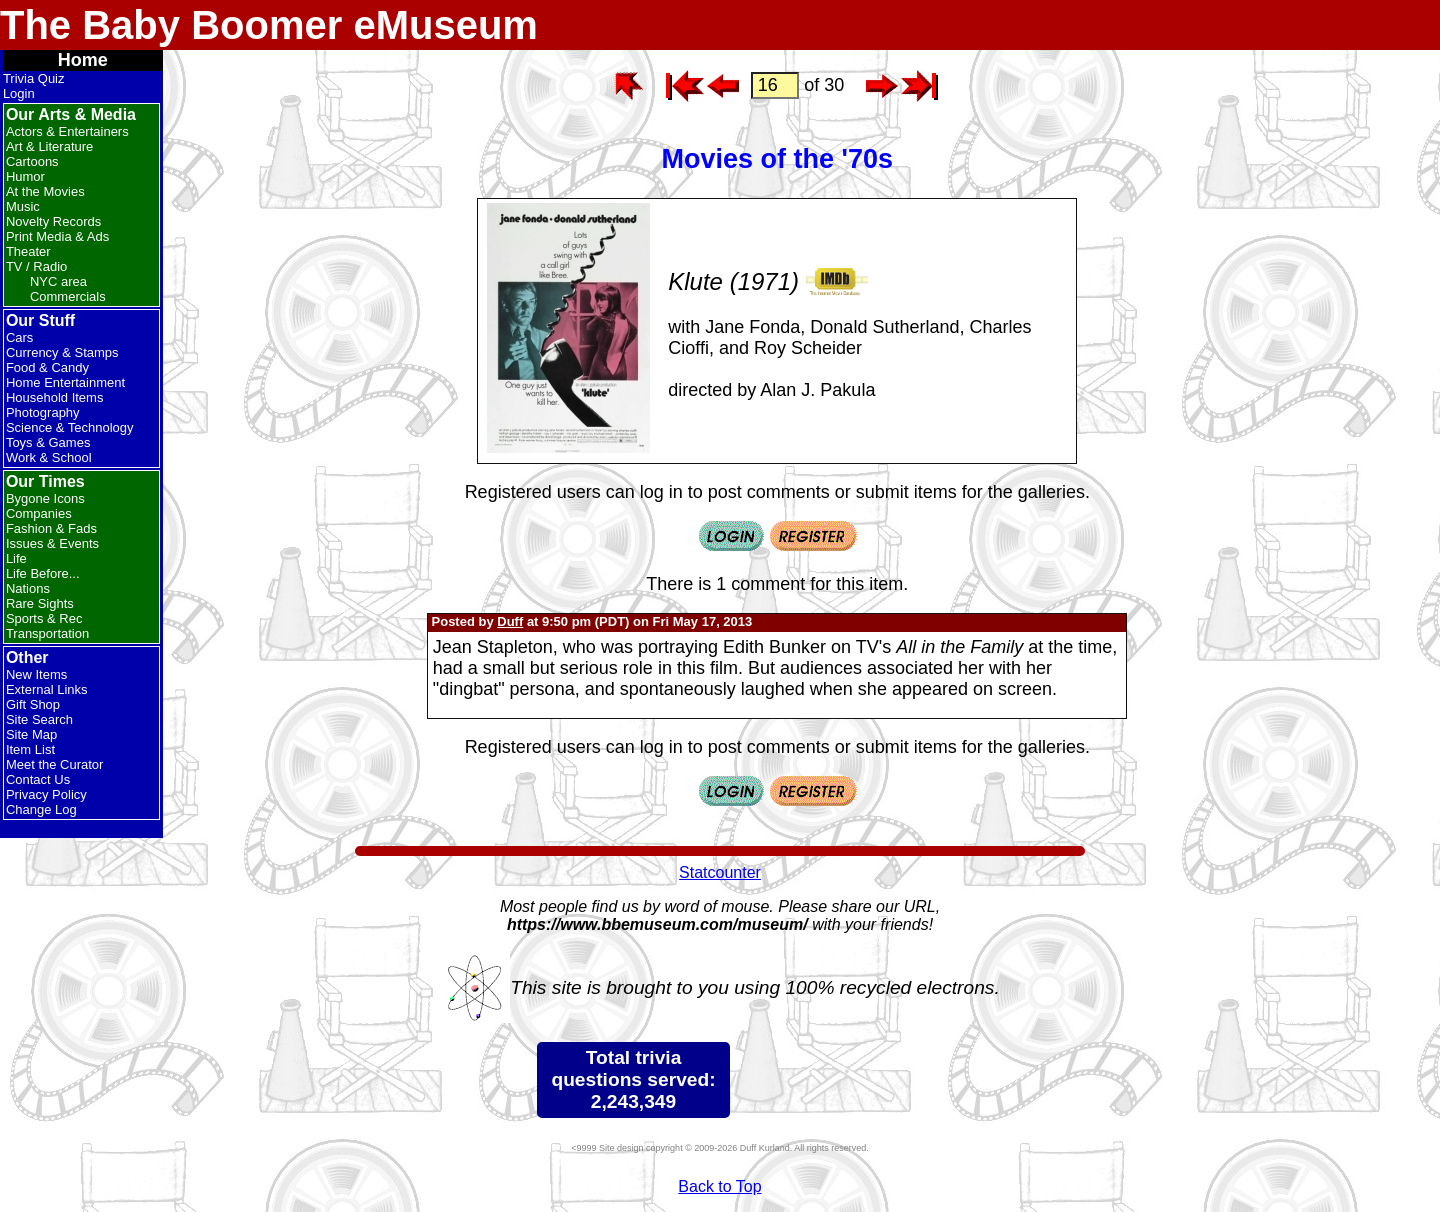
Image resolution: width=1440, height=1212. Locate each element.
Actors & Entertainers (67, 131)
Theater (28, 251)
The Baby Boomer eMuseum (269, 25)
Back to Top (719, 1186)
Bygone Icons (45, 498)
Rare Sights (40, 603)
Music (23, 206)
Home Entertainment (65, 382)
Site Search (39, 719)
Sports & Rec (44, 618)
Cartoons (32, 161)
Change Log (41, 809)
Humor (25, 176)
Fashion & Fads (51, 528)
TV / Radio (36, 266)
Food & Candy (47, 367)
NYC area (58, 281)
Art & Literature (49, 146)
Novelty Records (53, 221)
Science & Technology (70, 427)
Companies (39, 513)
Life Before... (43, 573)
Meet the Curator (55, 764)
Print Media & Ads (57, 236)
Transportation (47, 633)
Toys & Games (48, 442)
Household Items (55, 397)
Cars (19, 337)
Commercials (68, 296)
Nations (28, 588)
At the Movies (45, 191)
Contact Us (38, 779)
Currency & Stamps (62, 352)
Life (16, 558)
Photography (43, 412)
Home (83, 60)
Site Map (31, 734)
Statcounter (720, 872)
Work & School (49, 457)
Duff (510, 621)
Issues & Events (52, 543)
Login (19, 93)
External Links (47, 689)
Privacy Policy (46, 794)
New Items (36, 674)
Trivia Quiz (34, 78)
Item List (30, 749)
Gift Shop (33, 704)
